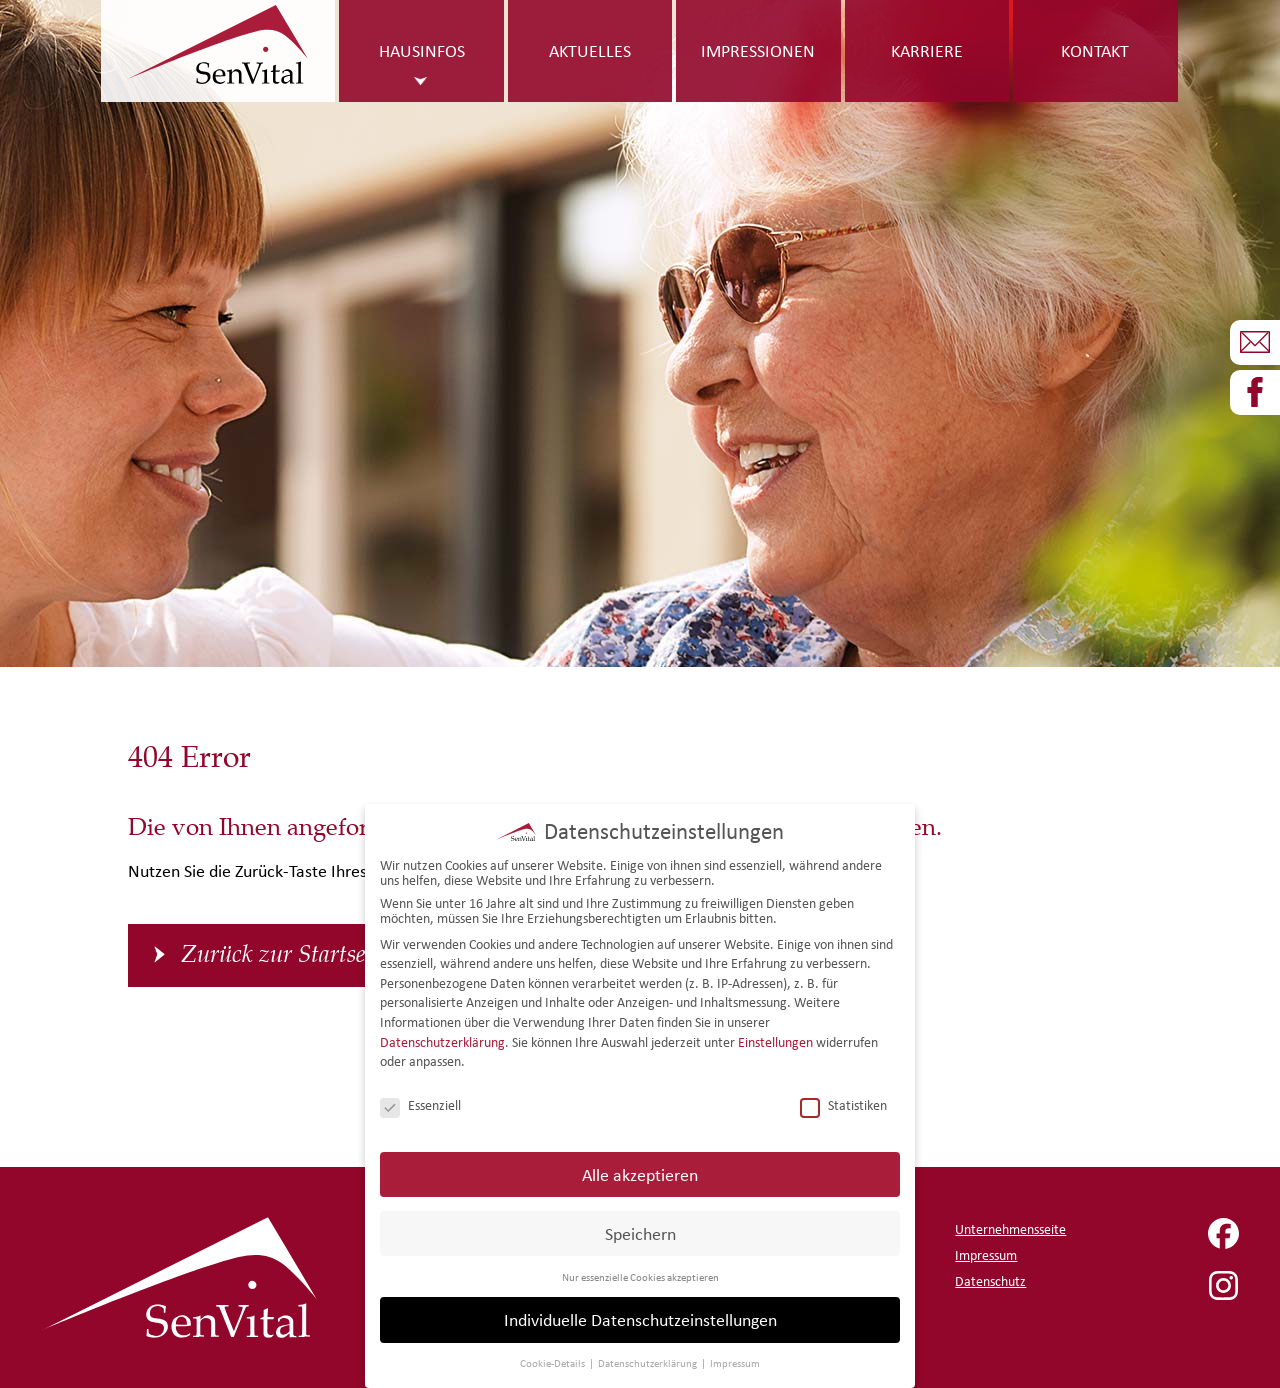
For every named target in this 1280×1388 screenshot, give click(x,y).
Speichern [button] (640, 1223)
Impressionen (758, 50)
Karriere (927, 50)
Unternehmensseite (1010, 1229)
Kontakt (1095, 50)
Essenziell (420, 1095)
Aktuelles (590, 50)
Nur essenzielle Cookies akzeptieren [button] (640, 1267)
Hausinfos (422, 50)
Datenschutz (990, 1281)
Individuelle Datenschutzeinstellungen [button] (640, 1310)
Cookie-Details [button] (553, 1354)
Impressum (986, 1255)
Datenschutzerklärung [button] (648, 1354)
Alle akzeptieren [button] (640, 1164)
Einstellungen (775, 1032)
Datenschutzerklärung (442, 1032)
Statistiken (843, 1095)
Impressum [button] (735, 1354)
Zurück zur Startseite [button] (285, 955)
